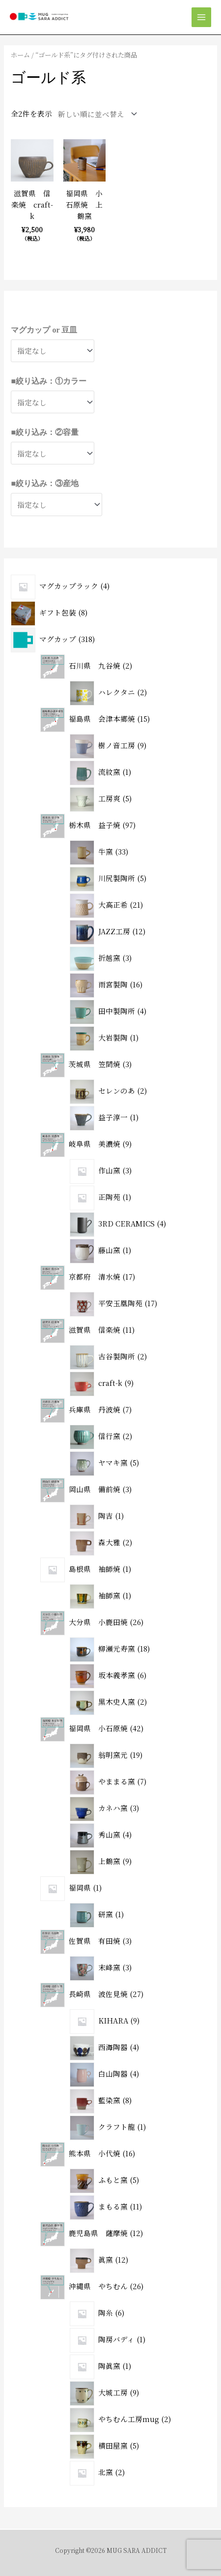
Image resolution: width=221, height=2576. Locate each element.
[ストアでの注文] (95, 113)
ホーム (20, 55)
